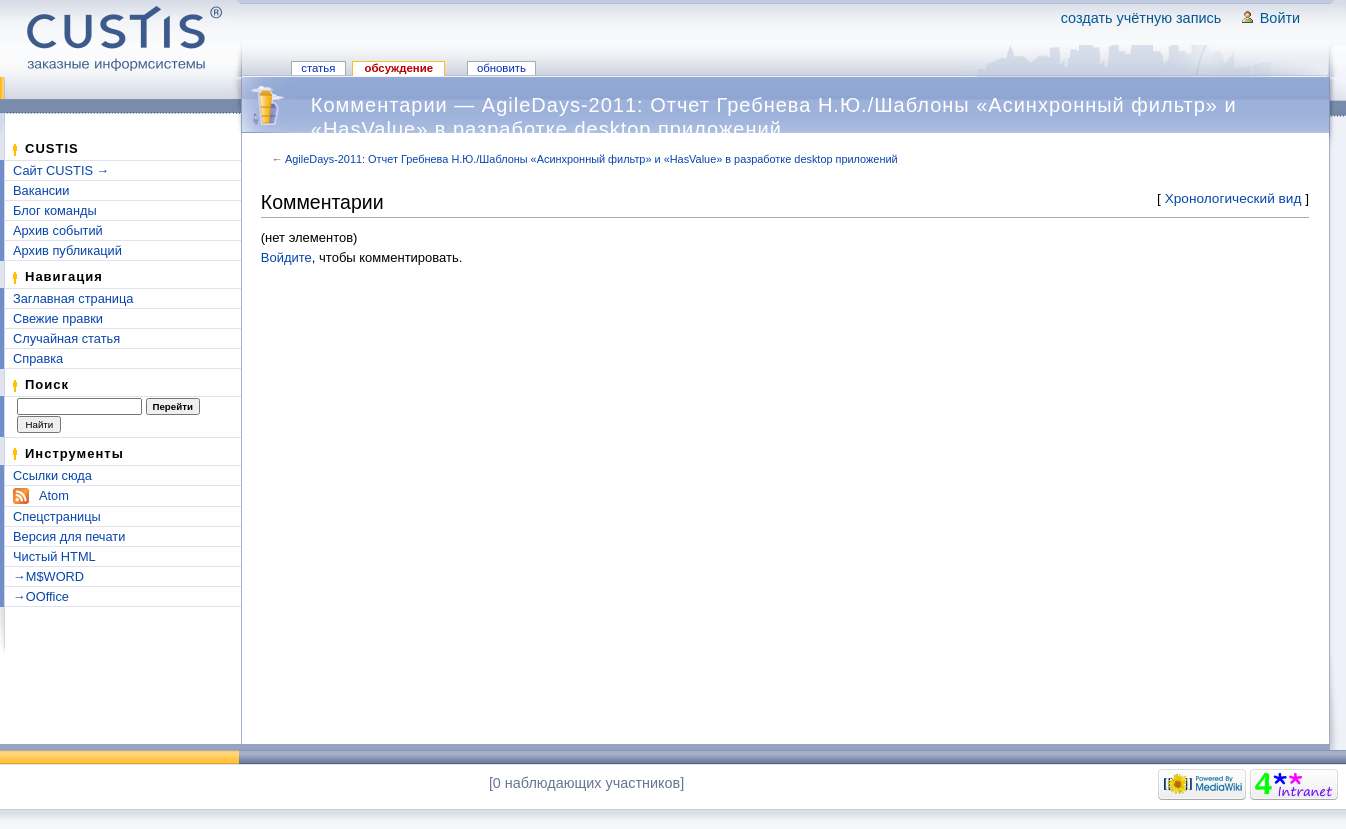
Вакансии (41, 190)
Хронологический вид (1233, 198)
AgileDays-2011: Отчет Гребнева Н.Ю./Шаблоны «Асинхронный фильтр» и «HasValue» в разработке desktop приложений (591, 159)
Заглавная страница (73, 298)
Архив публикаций (67, 250)
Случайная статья (66, 338)
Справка (38, 358)
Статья (318, 68)
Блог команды (55, 210)
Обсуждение (398, 68)
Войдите (286, 257)
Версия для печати (69, 536)
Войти (1280, 18)
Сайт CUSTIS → (61, 170)
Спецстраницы (57, 516)
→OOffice (41, 596)
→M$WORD (48, 576)
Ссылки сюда (52, 475)
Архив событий (58, 230)
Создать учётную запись (1141, 18)
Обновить (501, 68)
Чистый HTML (54, 556)
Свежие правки (58, 318)
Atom (54, 495)
